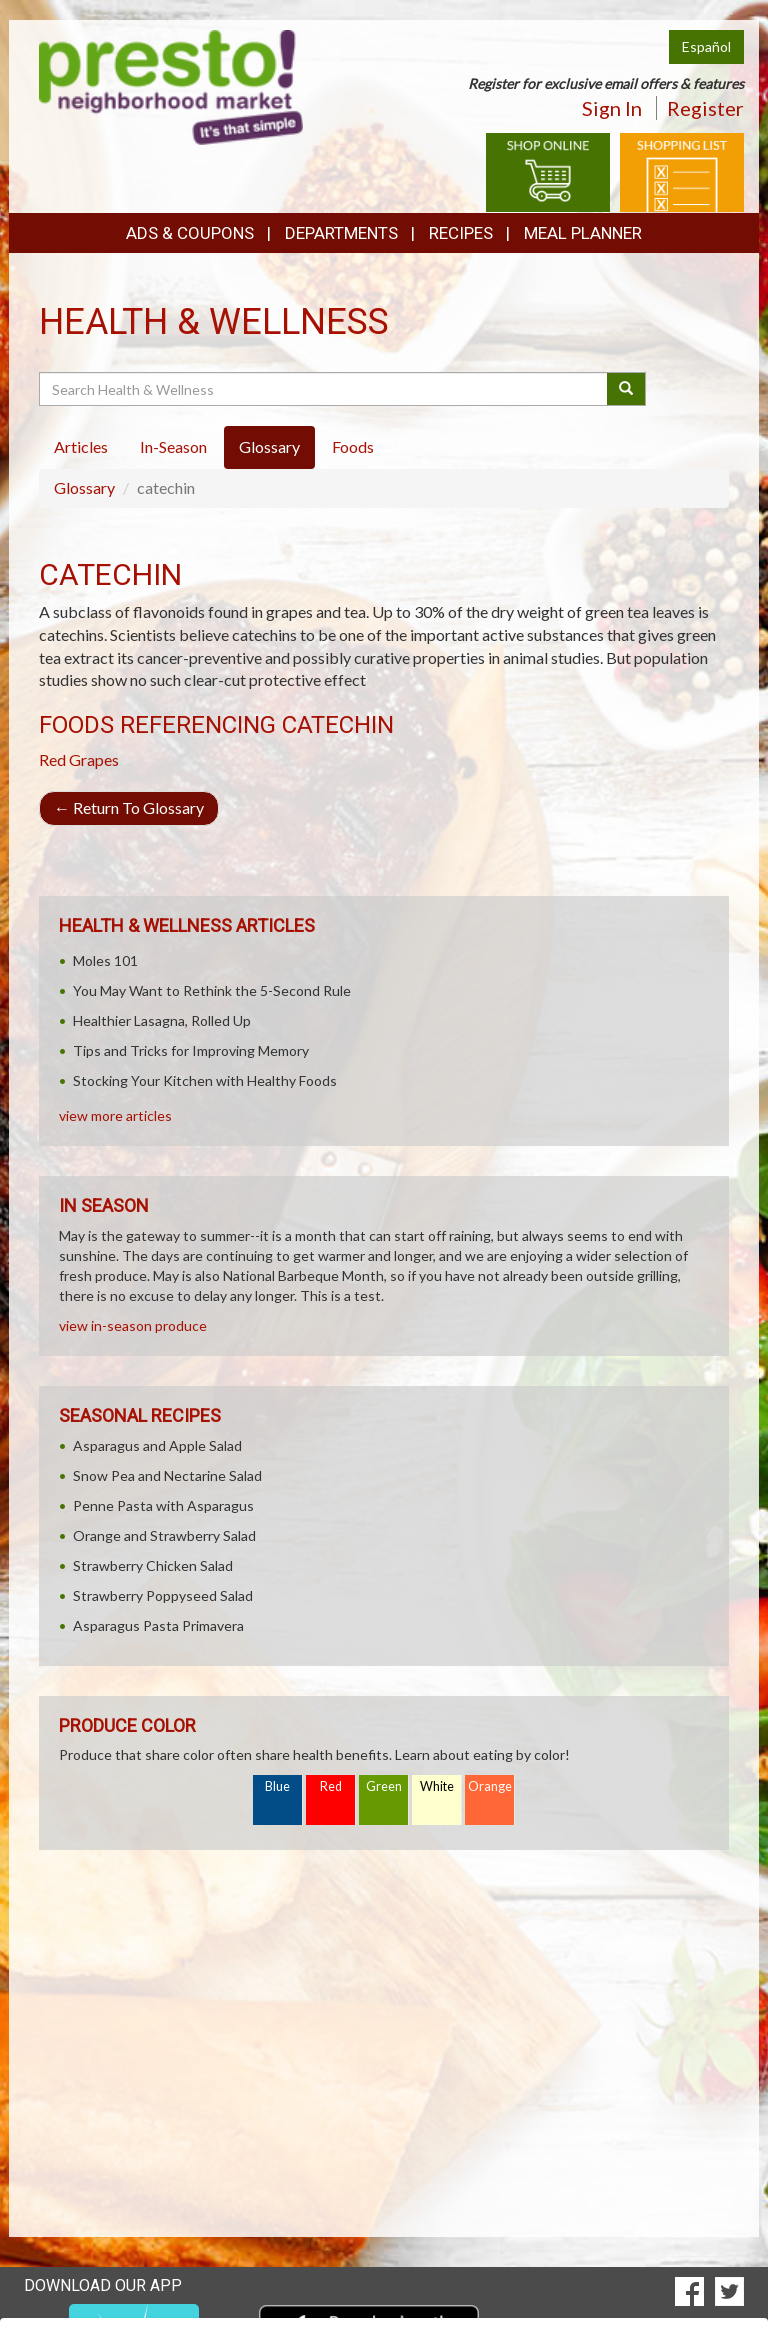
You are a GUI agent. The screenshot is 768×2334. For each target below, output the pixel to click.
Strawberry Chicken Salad (153, 1565)
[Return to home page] (171, 85)
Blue (277, 1786)
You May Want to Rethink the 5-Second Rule (212, 990)
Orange (490, 1786)
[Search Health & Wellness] (324, 389)
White (437, 1786)
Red (331, 1786)
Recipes (461, 233)
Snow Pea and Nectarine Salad (167, 1475)
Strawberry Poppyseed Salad (163, 1595)
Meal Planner (583, 233)
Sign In (612, 108)
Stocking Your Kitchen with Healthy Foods (205, 1080)
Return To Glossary (129, 807)
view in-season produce (133, 1325)
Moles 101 (105, 960)
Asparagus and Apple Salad (157, 1445)
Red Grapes (79, 759)
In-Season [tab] (173, 446)
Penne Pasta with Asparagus (163, 1505)
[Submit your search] (626, 389)
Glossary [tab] (269, 446)
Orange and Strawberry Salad (164, 1535)
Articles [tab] (81, 446)
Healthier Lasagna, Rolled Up (162, 1020)
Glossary (84, 487)
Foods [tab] (353, 446)
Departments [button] (341, 233)
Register (705, 108)
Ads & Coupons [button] (190, 233)
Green (384, 1786)
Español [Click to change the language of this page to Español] (706, 46)
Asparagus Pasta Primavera (158, 1625)
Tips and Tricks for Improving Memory (191, 1050)
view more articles (115, 1115)
